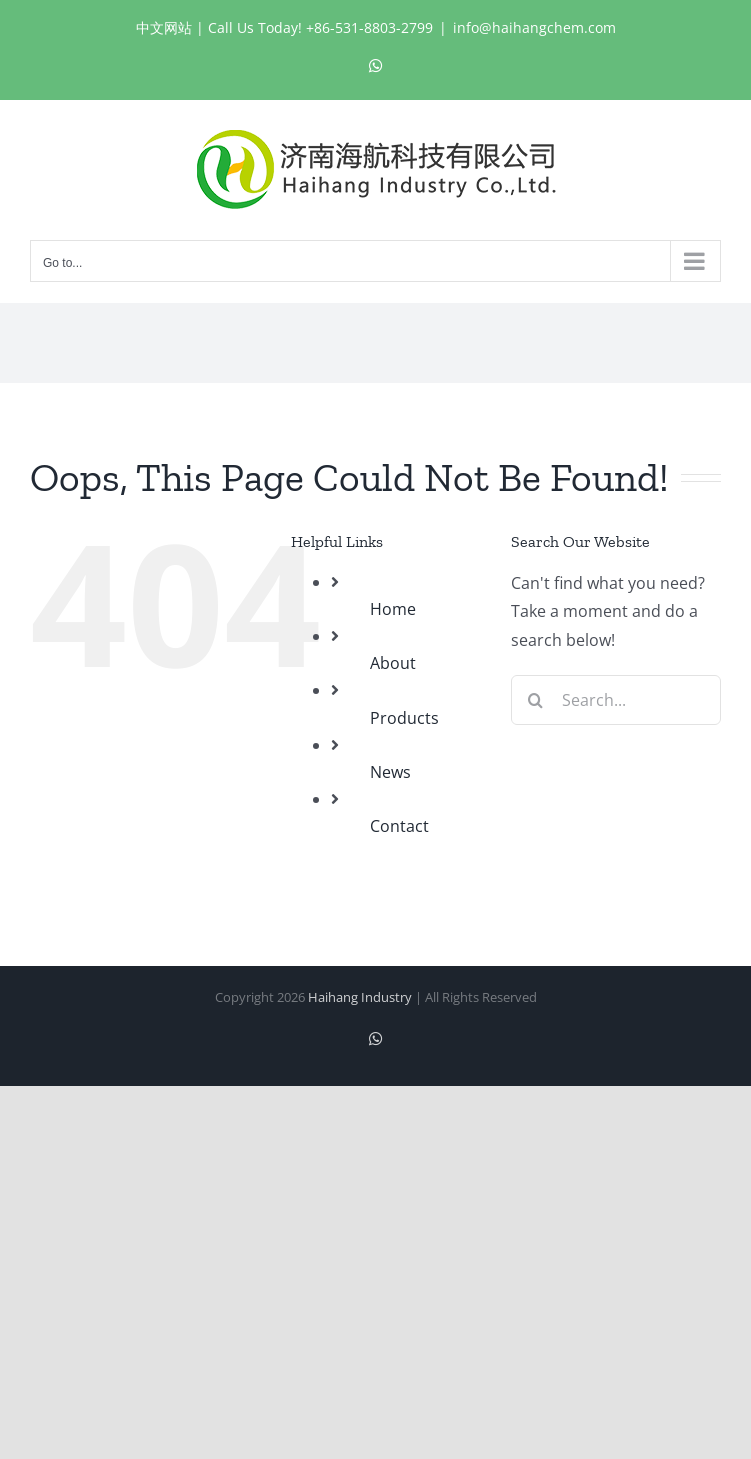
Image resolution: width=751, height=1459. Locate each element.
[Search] (536, 700)
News (390, 772)
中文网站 (164, 27)
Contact (399, 826)
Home (393, 609)
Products (404, 718)
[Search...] (616, 700)
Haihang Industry (360, 997)
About (393, 663)
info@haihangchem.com (534, 27)
